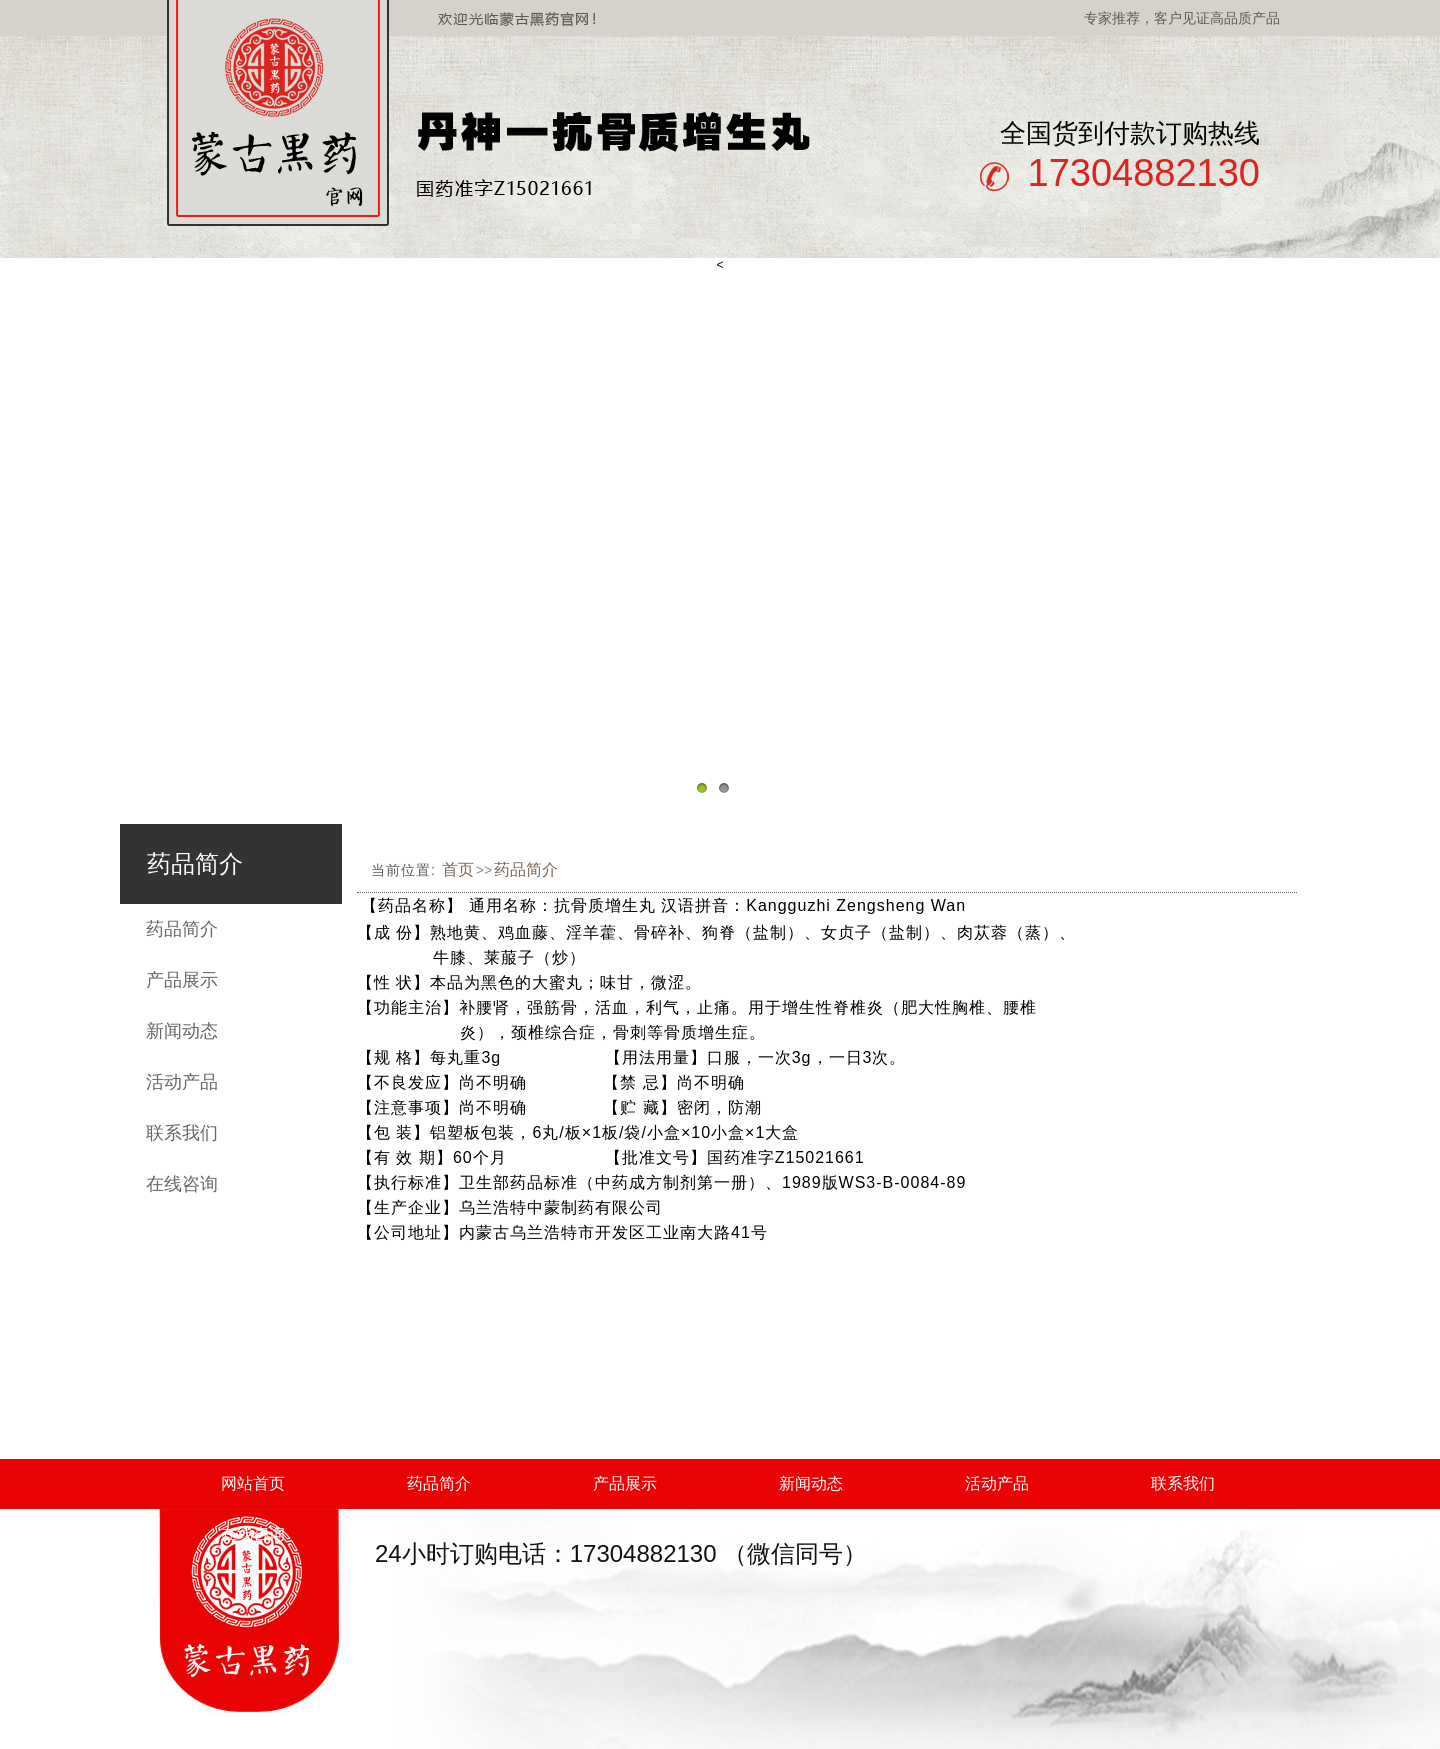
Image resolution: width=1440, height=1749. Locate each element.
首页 (458, 869)
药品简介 (182, 929)
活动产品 (182, 1082)
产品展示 (182, 980)
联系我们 (182, 1133)
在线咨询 (182, 1184)
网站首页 (253, 1483)
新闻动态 (182, 1031)
